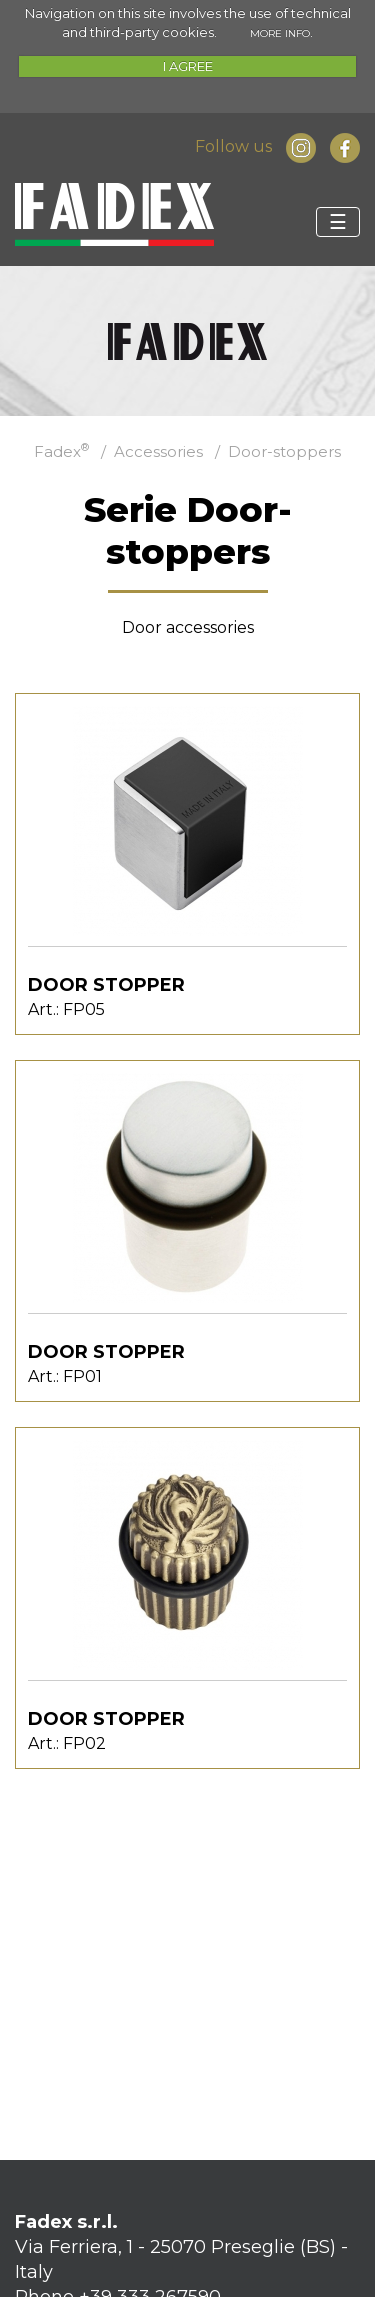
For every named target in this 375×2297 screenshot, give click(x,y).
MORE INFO (280, 33)
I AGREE (188, 66)
